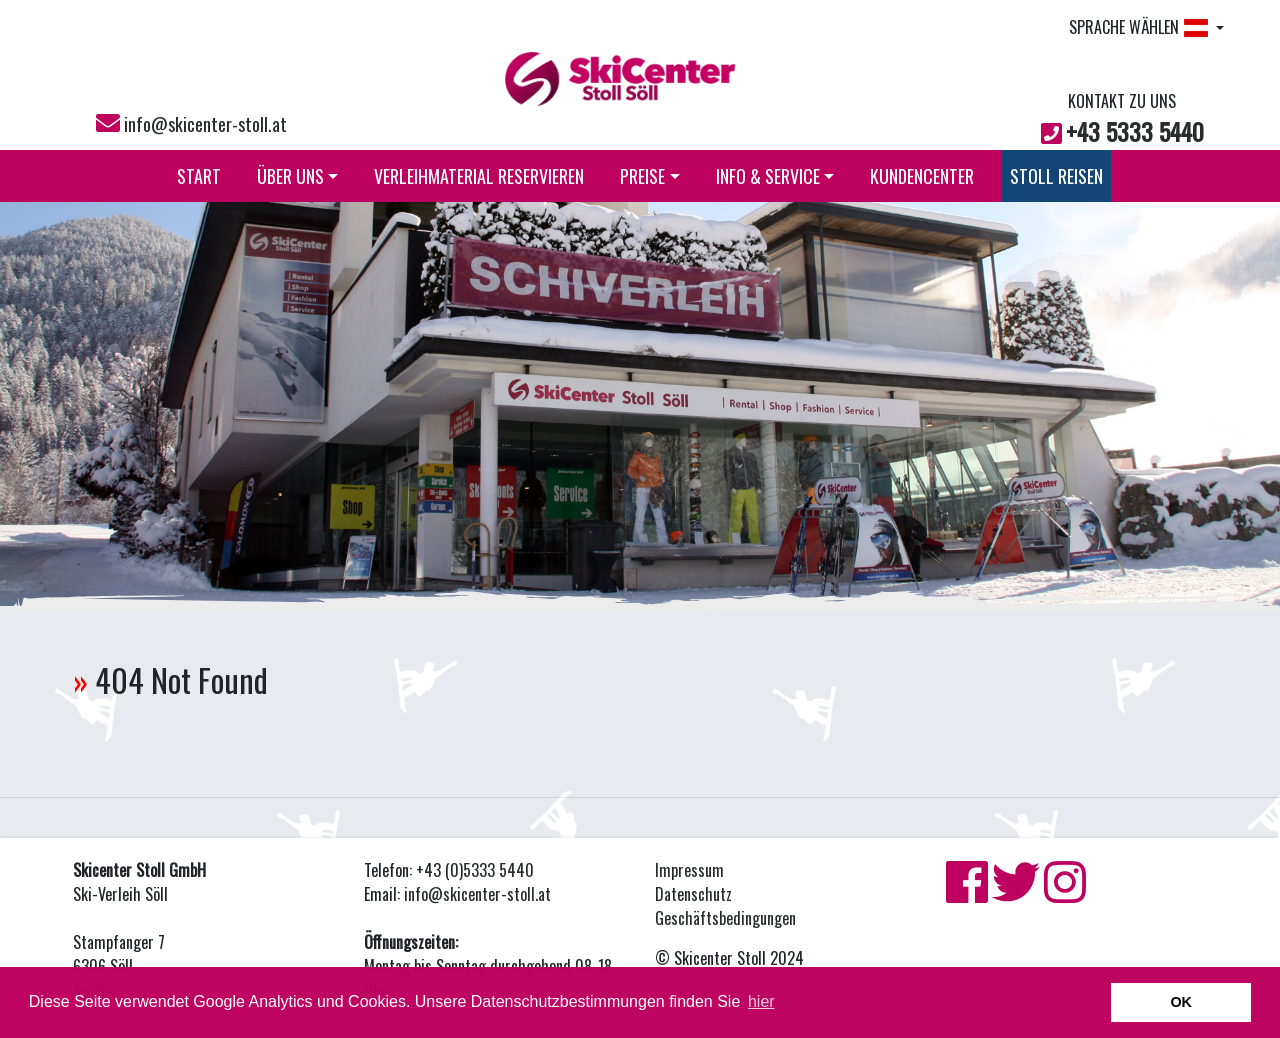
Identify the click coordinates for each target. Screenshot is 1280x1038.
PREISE (650, 176)
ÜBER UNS (298, 176)
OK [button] (1181, 1002)
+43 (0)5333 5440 (475, 870)
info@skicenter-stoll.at (205, 124)
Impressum (689, 870)
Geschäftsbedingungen (725, 918)
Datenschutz (693, 894)
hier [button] (761, 1001)
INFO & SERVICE (775, 176)
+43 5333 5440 (1135, 131)
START (199, 176)
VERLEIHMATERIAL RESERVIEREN (479, 176)
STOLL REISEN (1056, 176)
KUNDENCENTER (922, 176)
